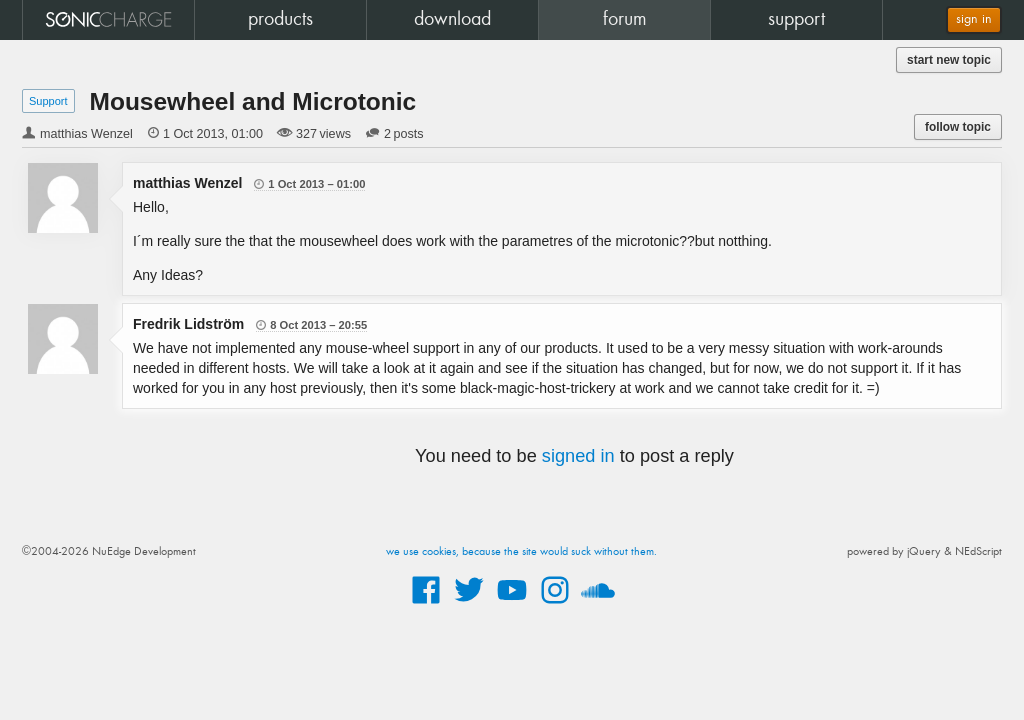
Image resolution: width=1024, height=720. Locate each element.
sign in (974, 19)
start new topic (949, 60)
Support (48, 101)
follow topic (958, 127)
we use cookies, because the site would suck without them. (521, 552)
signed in (578, 456)
